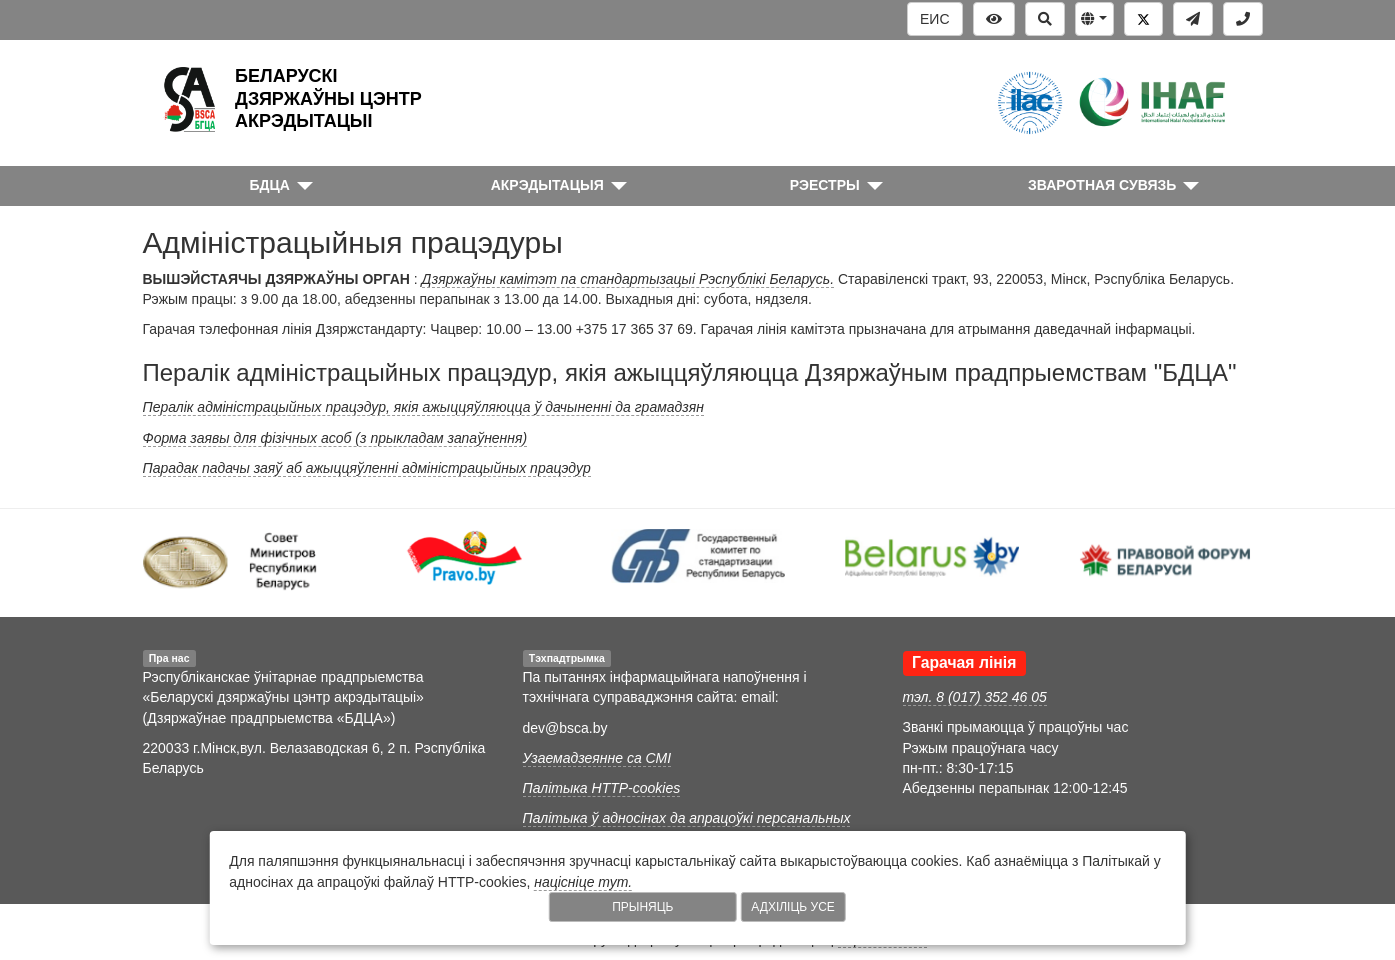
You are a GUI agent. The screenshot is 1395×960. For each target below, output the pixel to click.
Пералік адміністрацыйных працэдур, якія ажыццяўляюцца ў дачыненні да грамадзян (424, 407)
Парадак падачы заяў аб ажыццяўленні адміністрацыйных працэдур (367, 468)
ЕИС (935, 19)
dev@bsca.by (565, 728)
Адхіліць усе (792, 907)
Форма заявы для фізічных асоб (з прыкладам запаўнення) (335, 438)
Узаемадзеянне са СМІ (597, 758)
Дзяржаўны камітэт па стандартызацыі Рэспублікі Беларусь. (628, 279)
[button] (1094, 19)
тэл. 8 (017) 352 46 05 (975, 697)
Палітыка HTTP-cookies (602, 788)
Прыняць (642, 907)
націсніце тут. (583, 882)
